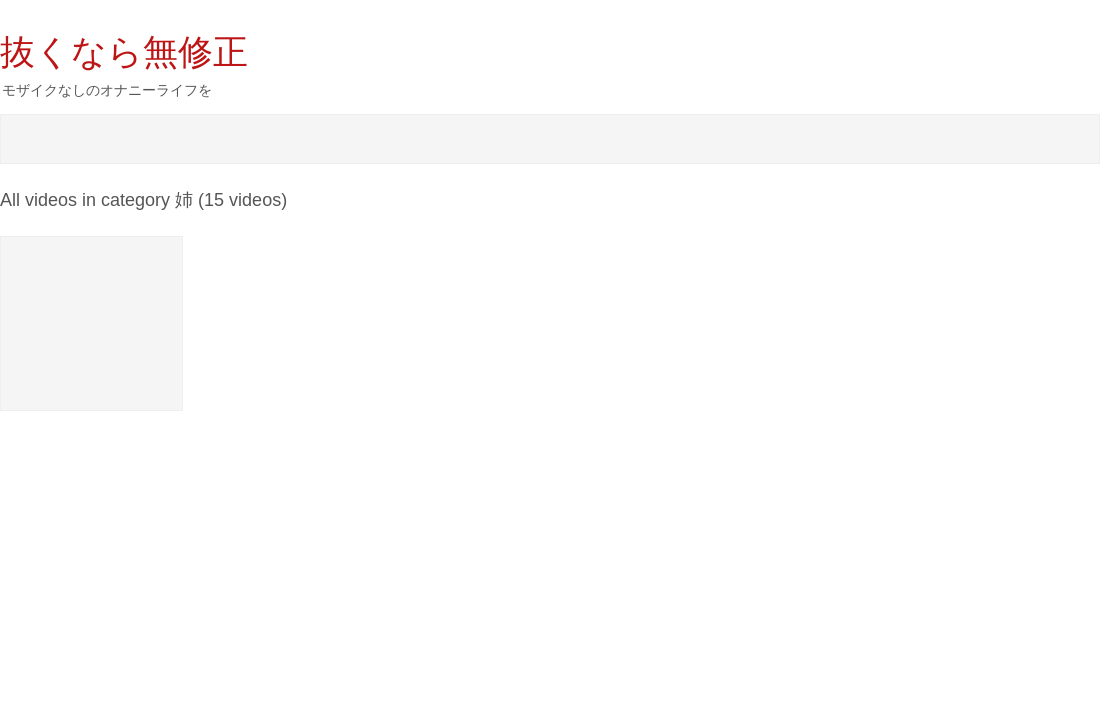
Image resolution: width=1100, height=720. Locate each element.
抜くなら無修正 (124, 51)
